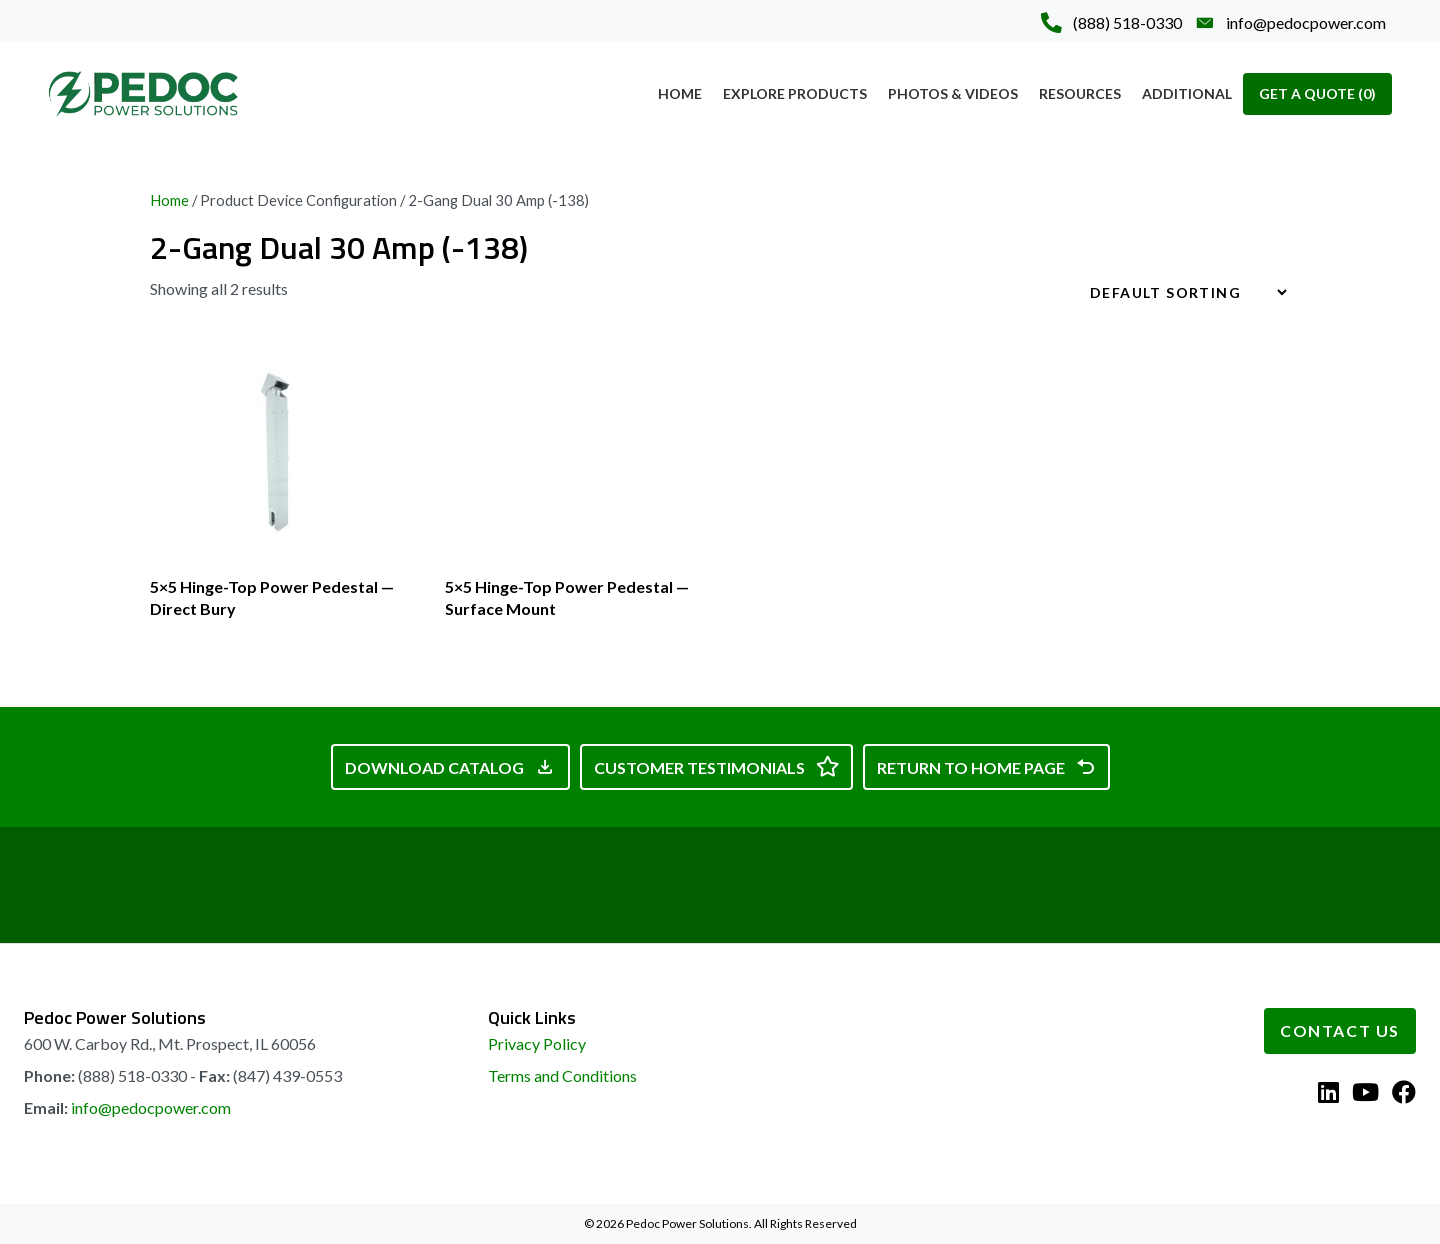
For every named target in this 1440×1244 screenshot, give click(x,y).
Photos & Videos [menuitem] (953, 93)
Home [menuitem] (680, 93)
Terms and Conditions (562, 1075)
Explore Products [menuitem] (795, 93)
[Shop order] (1180, 292)
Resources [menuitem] (1080, 93)
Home (169, 200)
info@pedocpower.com (151, 1107)
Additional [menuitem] (1187, 93)
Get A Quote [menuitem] (1317, 93)
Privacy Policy (537, 1043)
